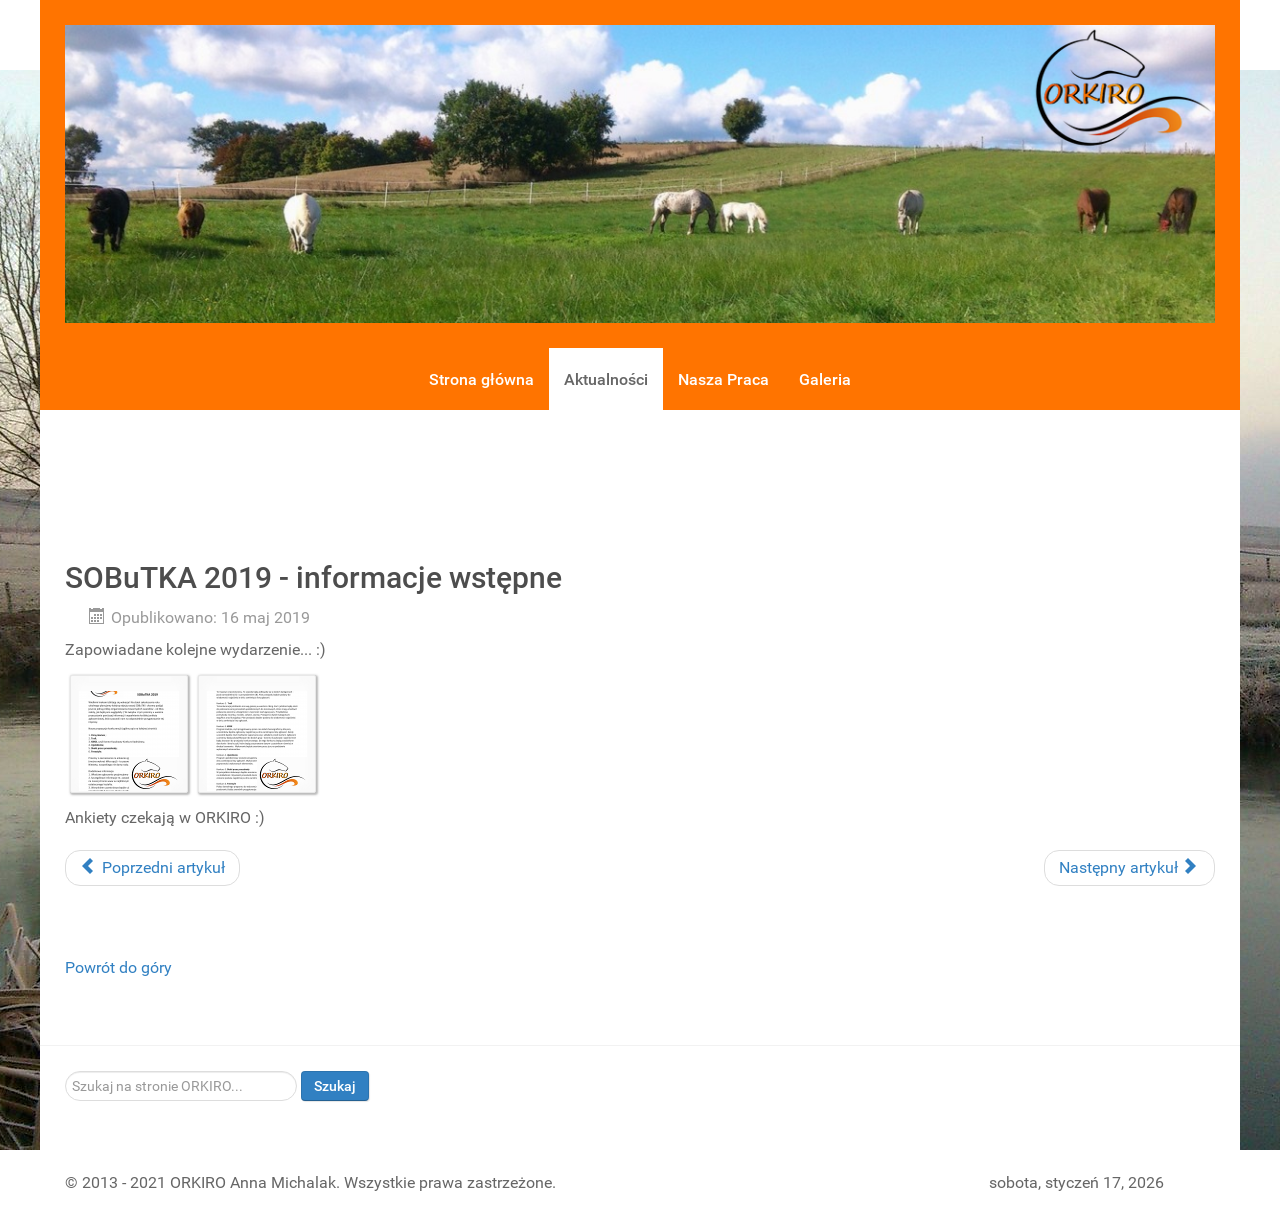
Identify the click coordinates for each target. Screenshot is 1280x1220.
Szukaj (335, 1086)
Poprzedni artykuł (152, 867)
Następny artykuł (1127, 867)
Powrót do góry (118, 967)
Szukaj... (65, 1071)
